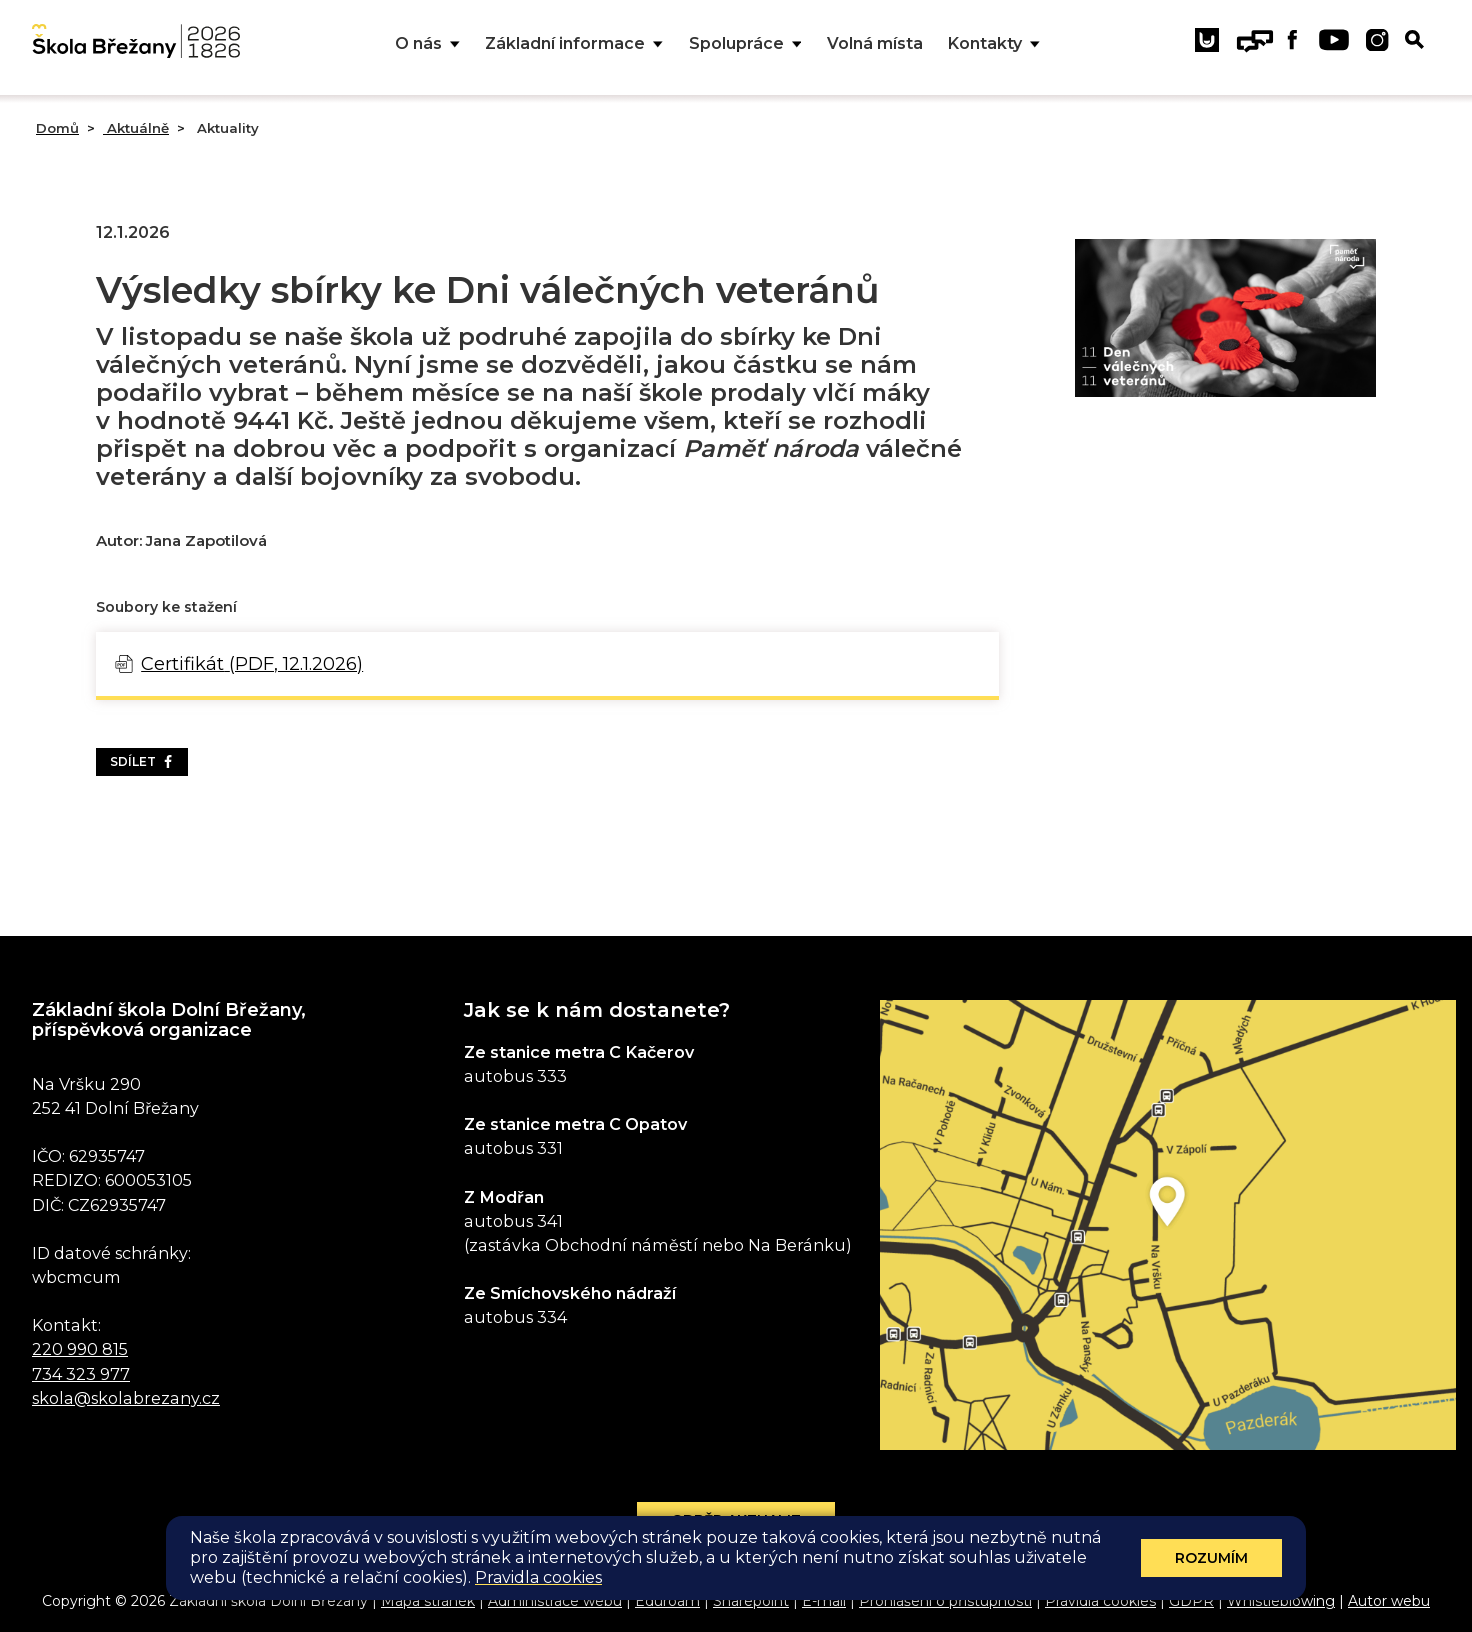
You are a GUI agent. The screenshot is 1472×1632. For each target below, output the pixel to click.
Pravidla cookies (1100, 1601)
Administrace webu (555, 1601)
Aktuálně (136, 128)
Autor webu (1389, 1601)
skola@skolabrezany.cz (126, 1398)
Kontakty (994, 44)
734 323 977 (81, 1374)
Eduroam (667, 1601)
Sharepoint (751, 1601)
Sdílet (142, 761)
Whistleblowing (1281, 1601)
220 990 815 (80, 1349)
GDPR (1191, 1601)
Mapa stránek (428, 1601)
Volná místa (875, 43)
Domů (57, 128)
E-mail (824, 1601)
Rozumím (1211, 1558)
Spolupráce (745, 44)
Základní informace (574, 44)
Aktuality (226, 128)
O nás (427, 44)
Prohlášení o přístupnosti (945, 1601)
